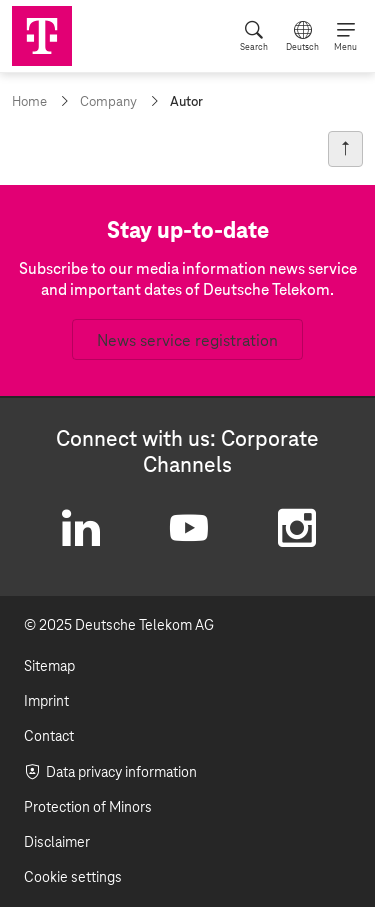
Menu (345, 47)
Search (254, 47)
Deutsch (302, 47)
